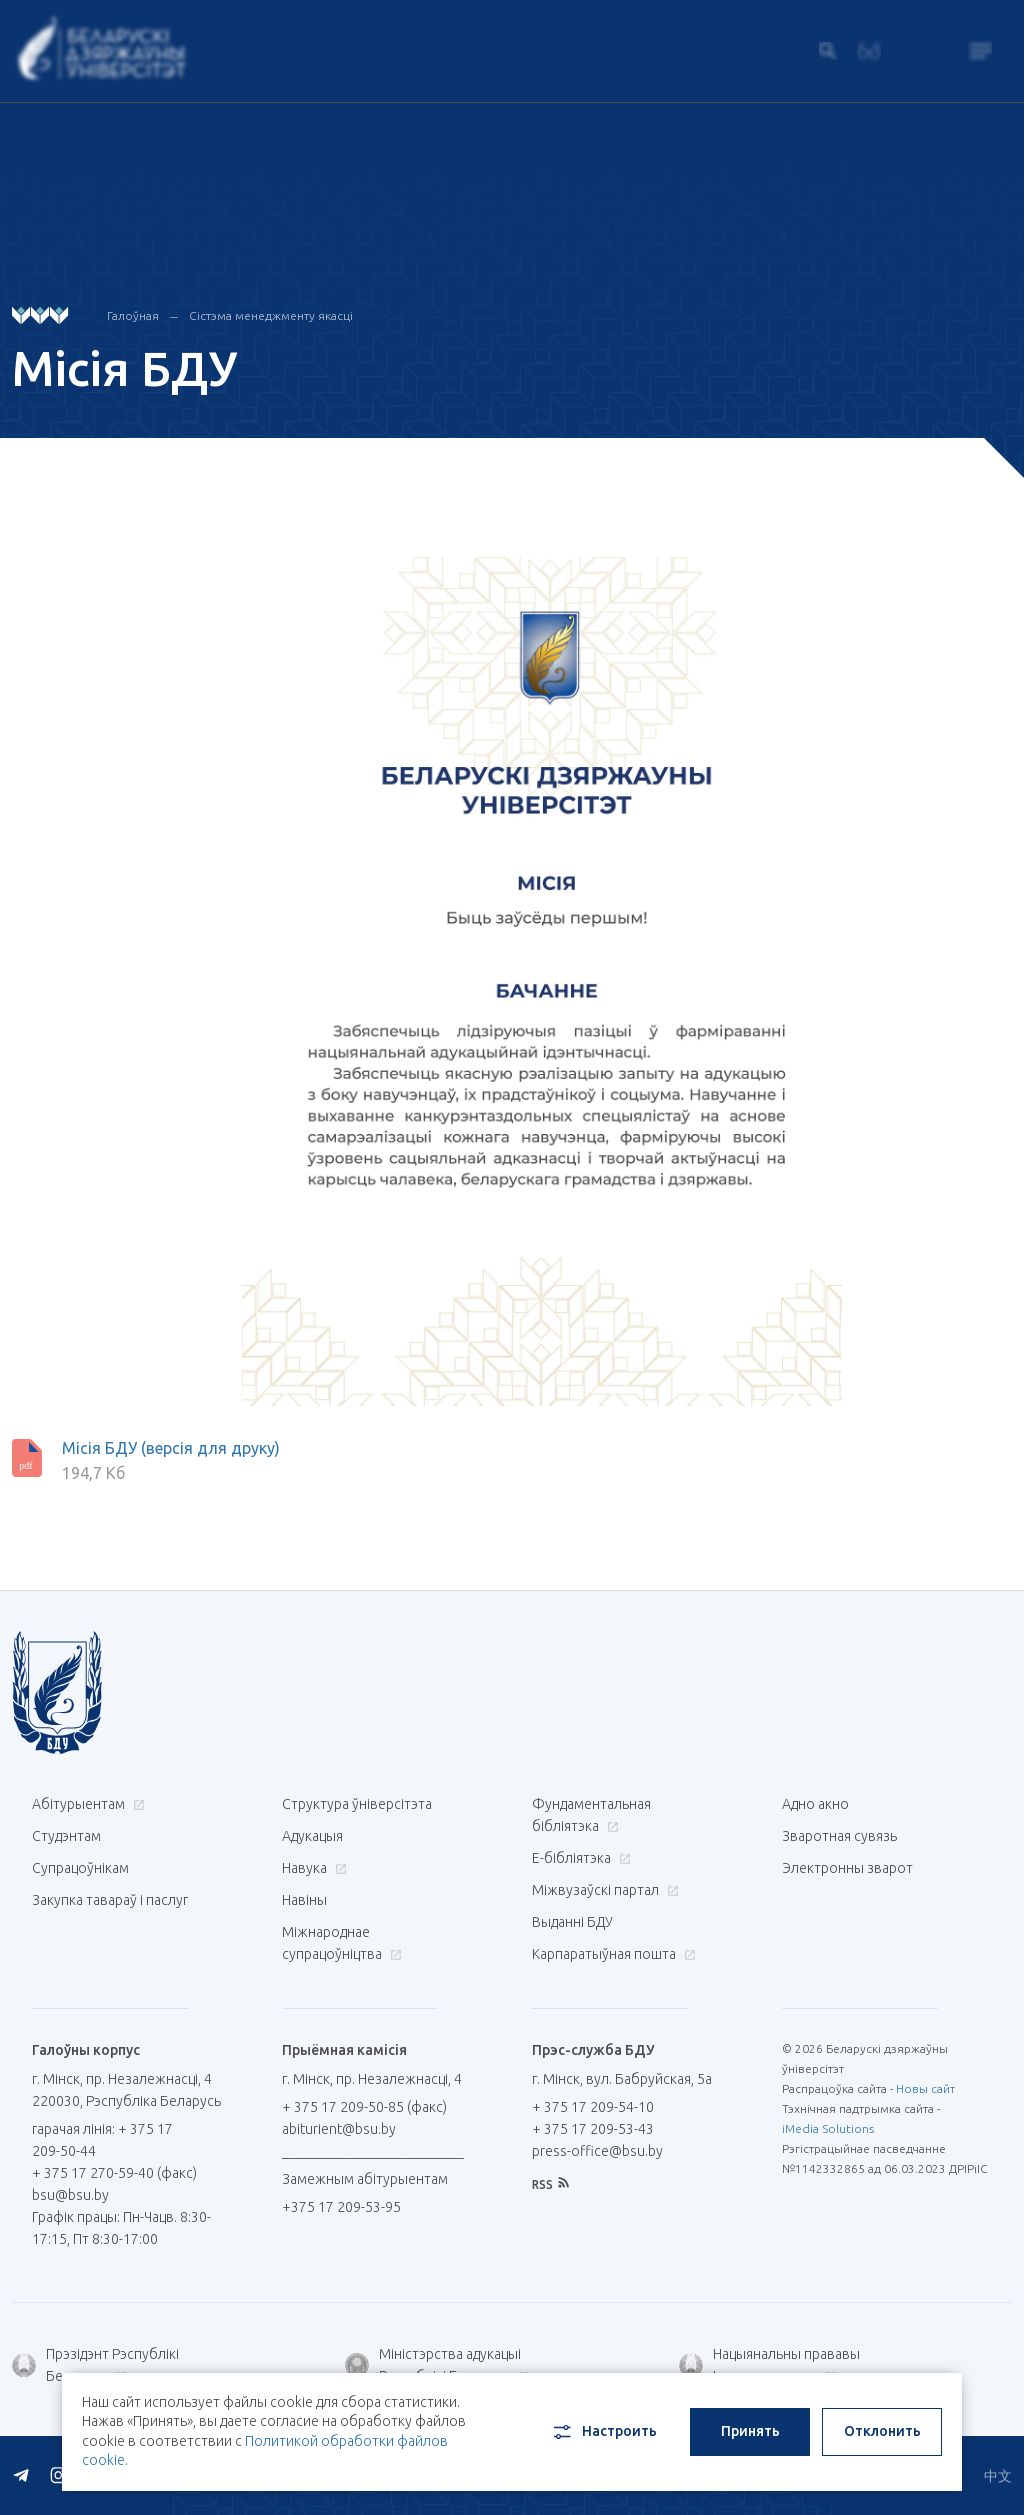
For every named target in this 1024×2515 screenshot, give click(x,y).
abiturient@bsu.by (339, 2129)
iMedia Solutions (828, 2128)
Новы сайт (925, 2088)
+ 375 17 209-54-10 (593, 2107)
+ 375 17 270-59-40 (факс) (114, 2173)
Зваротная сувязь (839, 1836)
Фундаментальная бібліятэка (591, 1815)
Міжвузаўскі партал (603, 1890)
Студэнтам (66, 1836)
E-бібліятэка (579, 1858)
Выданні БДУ (572, 1922)
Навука (312, 1868)
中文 (998, 2476)
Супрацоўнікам (80, 1868)
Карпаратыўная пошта (611, 1954)
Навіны (304, 1900)
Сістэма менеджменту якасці (271, 315)
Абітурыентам (86, 1804)
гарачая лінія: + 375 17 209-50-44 (102, 2140)
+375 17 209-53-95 (341, 2207)
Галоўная (133, 315)
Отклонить (882, 2431)
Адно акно (815, 1804)
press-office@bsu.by (597, 2151)
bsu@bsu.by (70, 2195)
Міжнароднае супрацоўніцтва (342, 1943)
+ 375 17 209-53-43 (593, 2129)
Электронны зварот (847, 1868)
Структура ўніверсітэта (357, 1804)
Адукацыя (312, 1836)
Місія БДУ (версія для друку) (171, 1448)
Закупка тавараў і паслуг (110, 1900)
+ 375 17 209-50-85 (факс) (364, 2107)
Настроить (603, 2432)
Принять (750, 2431)
